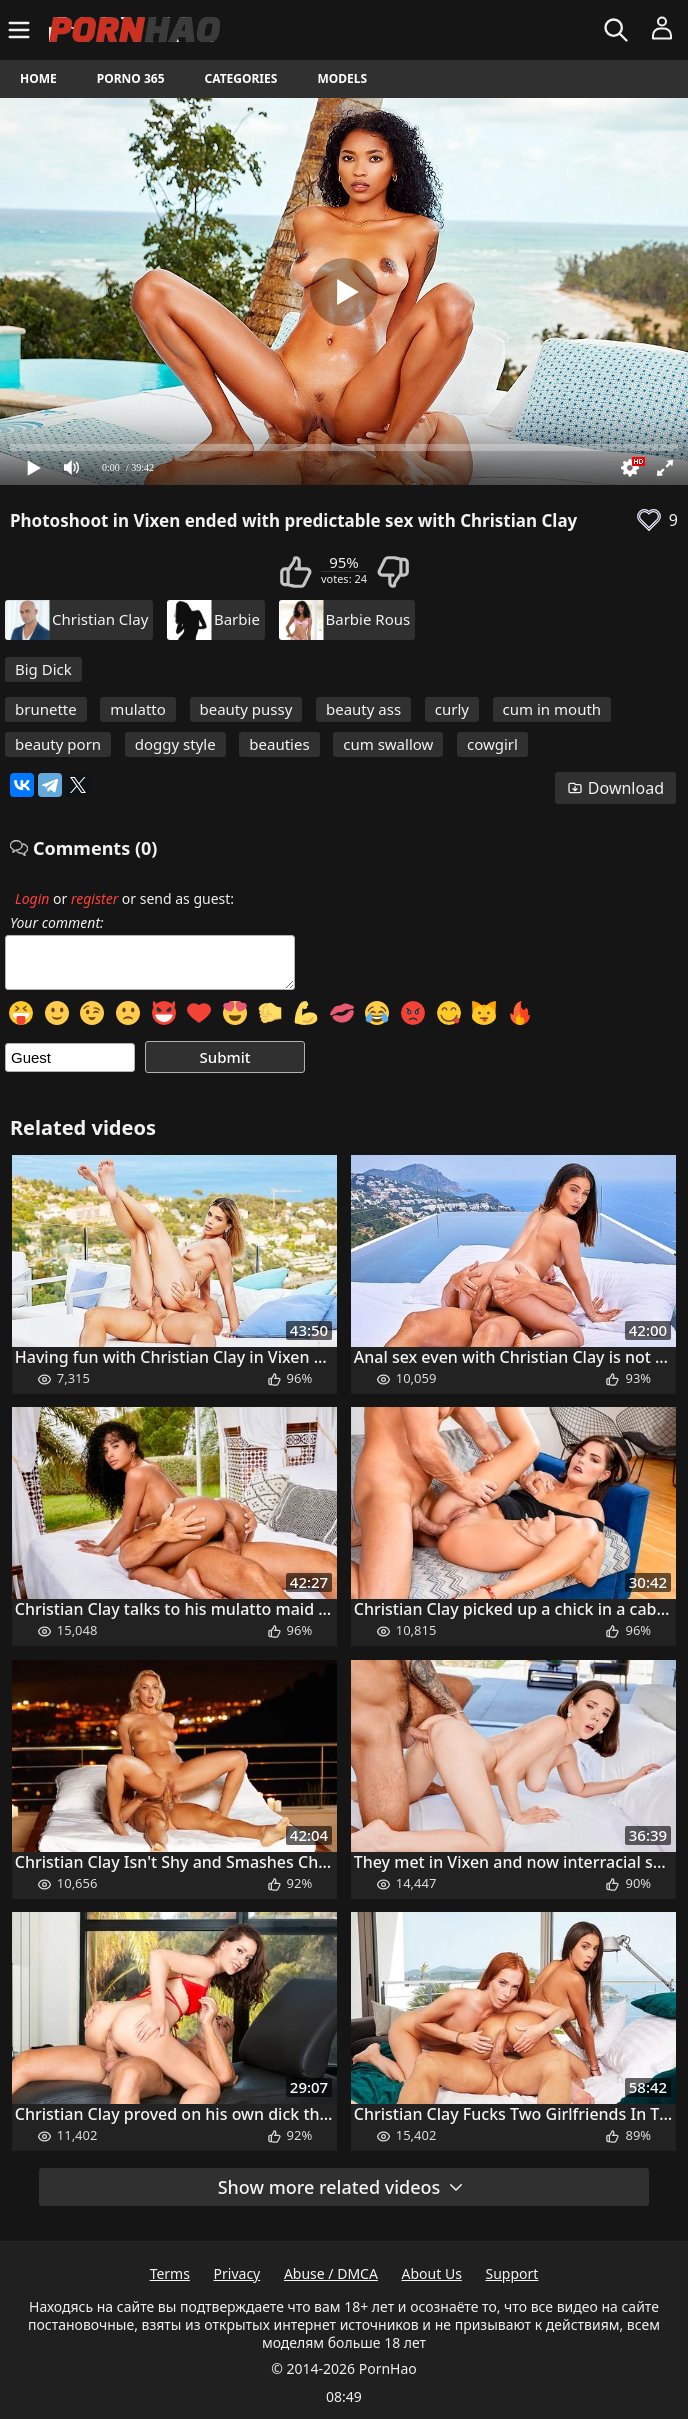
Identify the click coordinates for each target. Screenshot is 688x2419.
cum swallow (388, 744)
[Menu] (21, 30)
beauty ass (363, 709)
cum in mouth (552, 709)
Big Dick (43, 669)
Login (32, 898)
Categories (241, 78)
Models (342, 78)
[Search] (618, 30)
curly (452, 709)
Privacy (237, 2273)
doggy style (175, 744)
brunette (46, 709)
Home (38, 78)
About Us (432, 2273)
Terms (170, 2273)
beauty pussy (246, 709)
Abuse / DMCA (331, 2273)
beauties (279, 744)
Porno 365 (131, 78)
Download (615, 788)
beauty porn (58, 744)
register (94, 898)
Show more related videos (342, 2187)
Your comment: (57, 923)
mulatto (138, 709)
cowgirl (492, 744)
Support (512, 2273)
